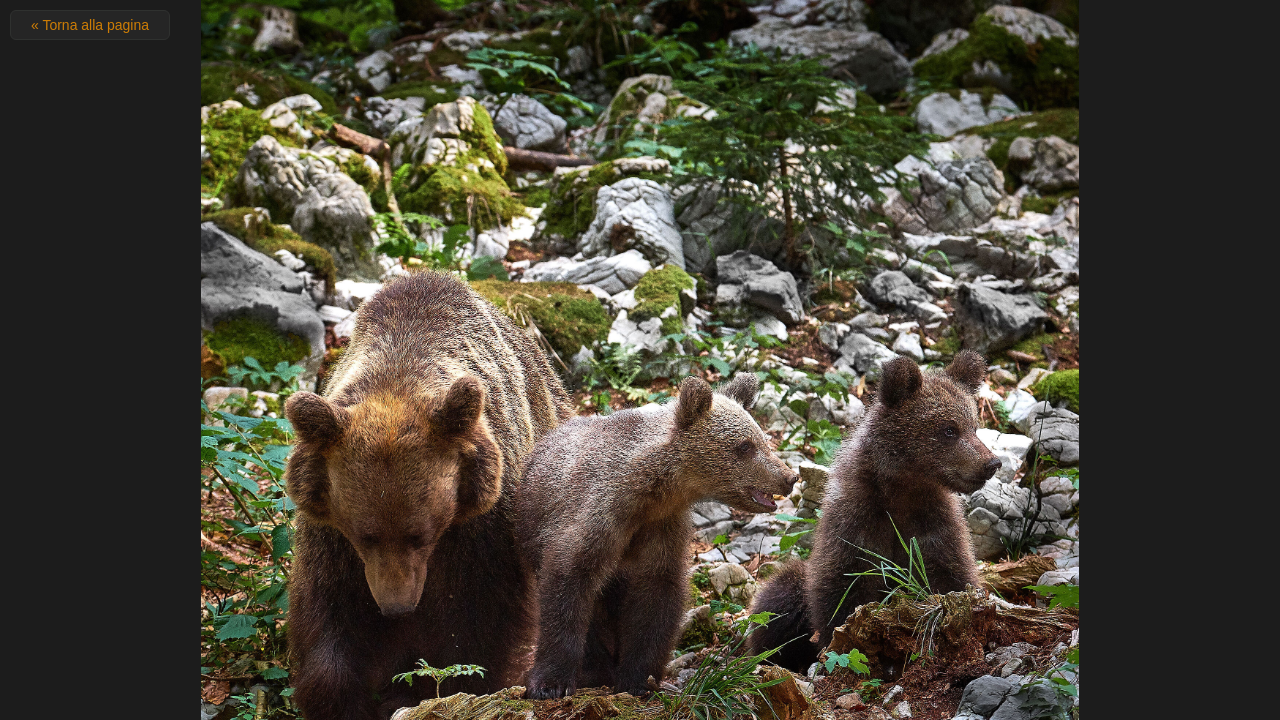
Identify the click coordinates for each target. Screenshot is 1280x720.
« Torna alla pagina (90, 25)
